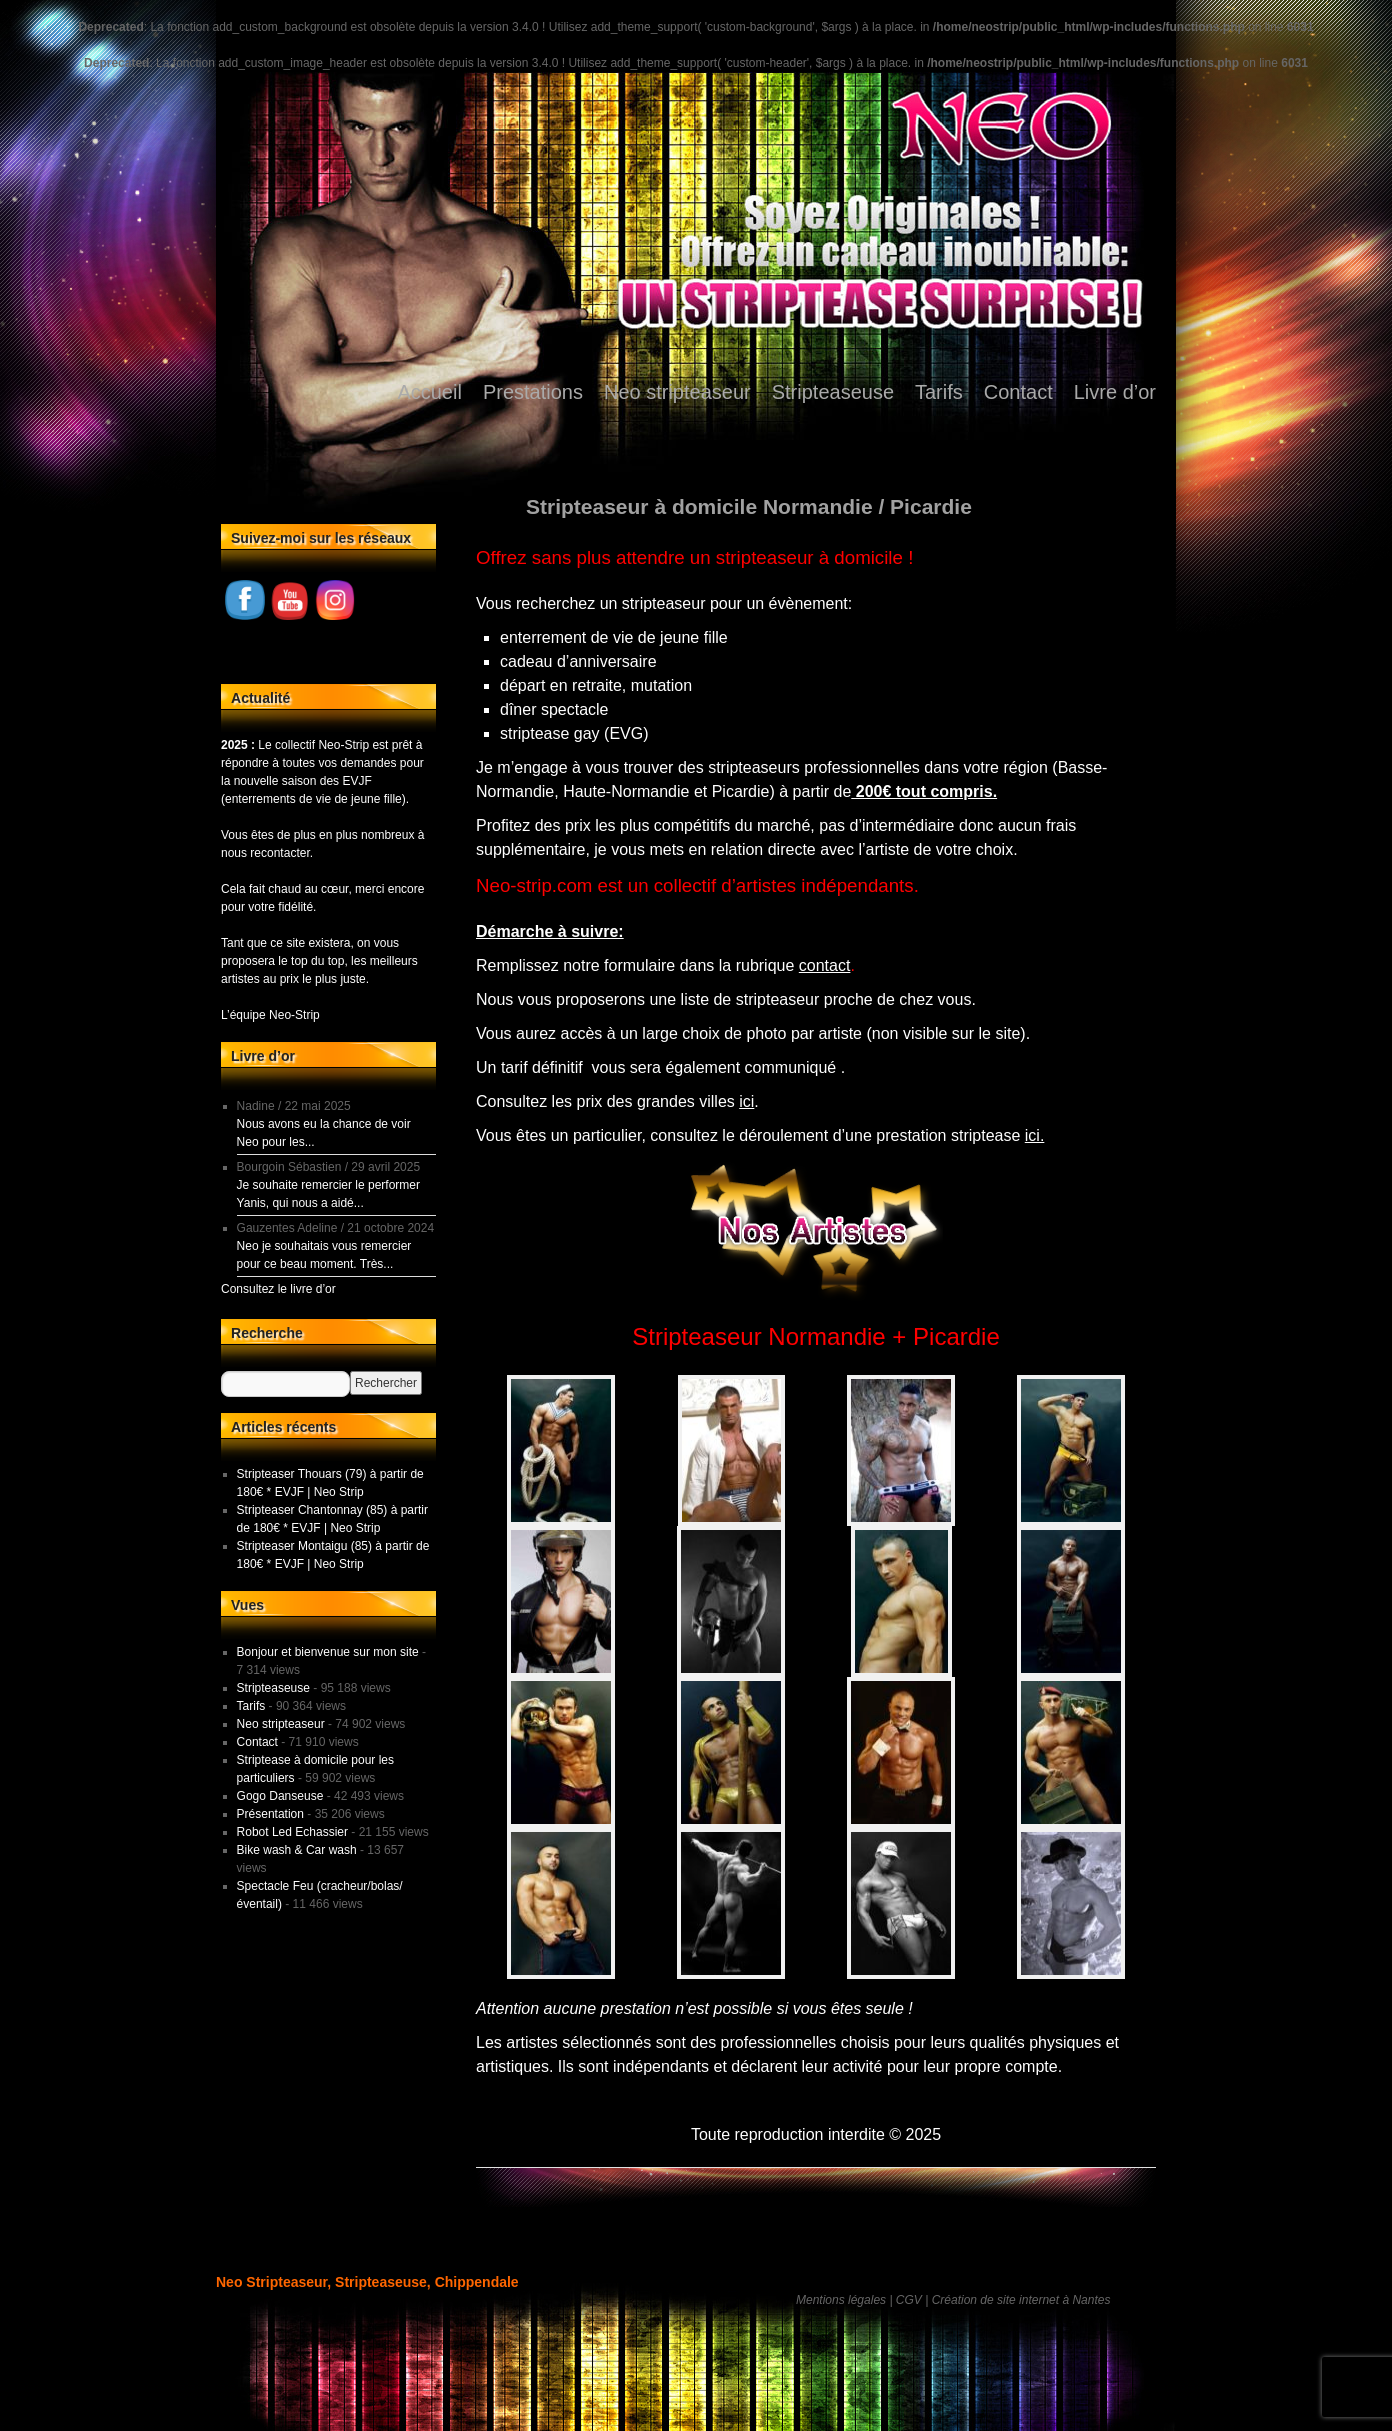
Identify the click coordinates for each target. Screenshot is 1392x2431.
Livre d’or (1115, 392)
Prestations (533, 392)
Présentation (270, 1814)
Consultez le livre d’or (278, 1289)
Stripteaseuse (833, 392)
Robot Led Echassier (292, 1832)
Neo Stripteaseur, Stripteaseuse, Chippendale (367, 2282)
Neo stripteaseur (677, 392)
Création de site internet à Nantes (1021, 2300)
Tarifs (939, 392)
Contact (1018, 392)
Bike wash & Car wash (297, 1850)
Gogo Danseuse (280, 1796)
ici (746, 1101)
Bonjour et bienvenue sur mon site (328, 1652)
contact (825, 965)
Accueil (429, 392)
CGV (909, 2300)
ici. (1035, 1135)
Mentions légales (841, 2300)
